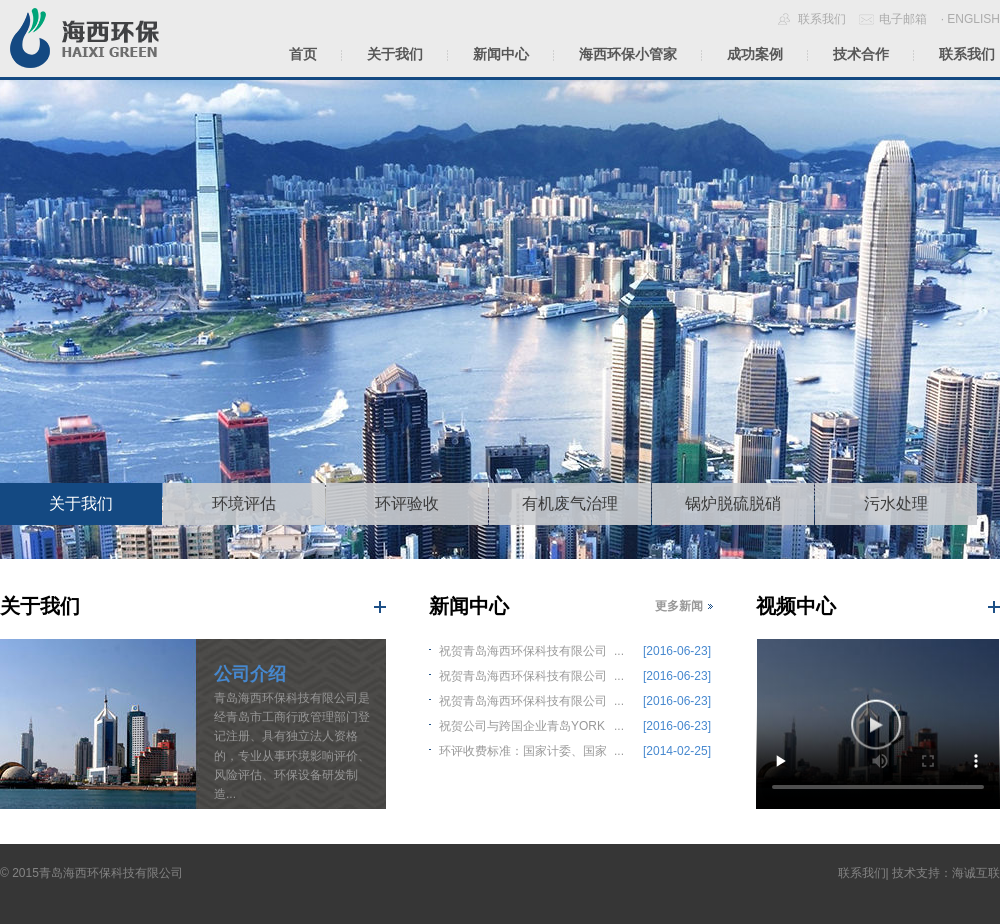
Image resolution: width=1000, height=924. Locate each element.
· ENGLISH (970, 19)
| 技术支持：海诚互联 (943, 873)
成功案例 (755, 54)
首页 (303, 54)
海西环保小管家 (628, 54)
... (581, 649)
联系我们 (822, 19)
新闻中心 (501, 54)
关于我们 (395, 54)
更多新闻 (679, 606)
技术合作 (861, 54)
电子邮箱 (903, 19)
